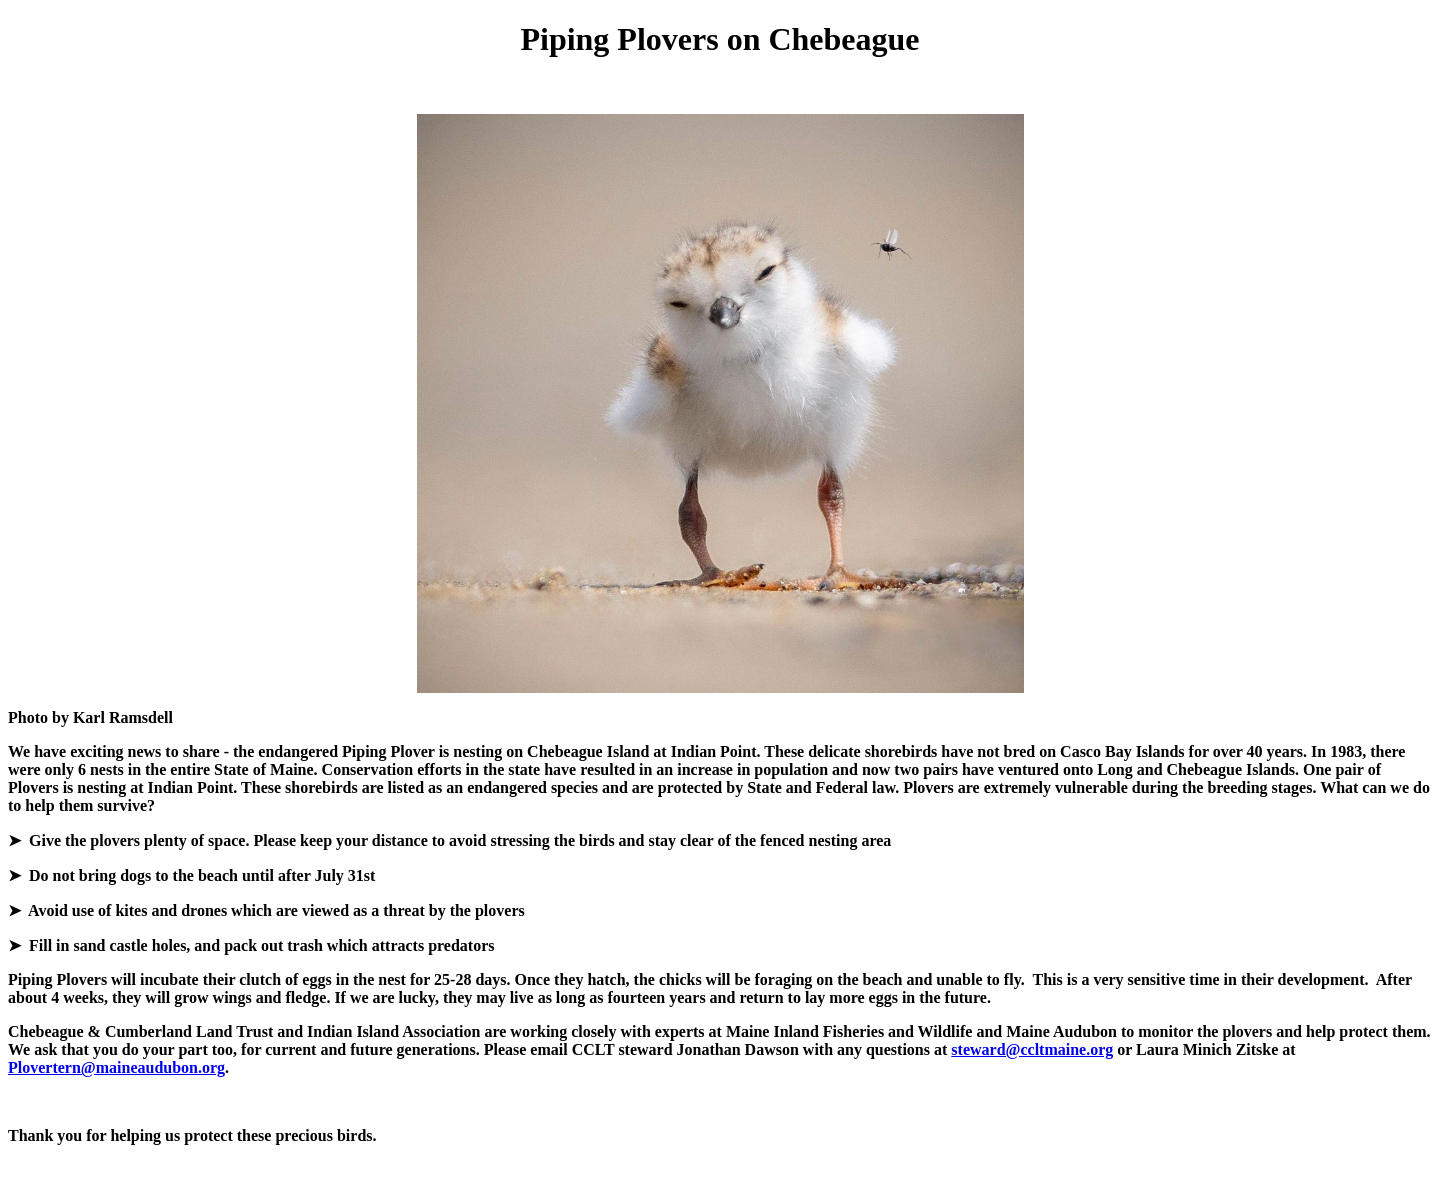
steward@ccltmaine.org (1032, 1049)
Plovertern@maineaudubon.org (116, 1067)
